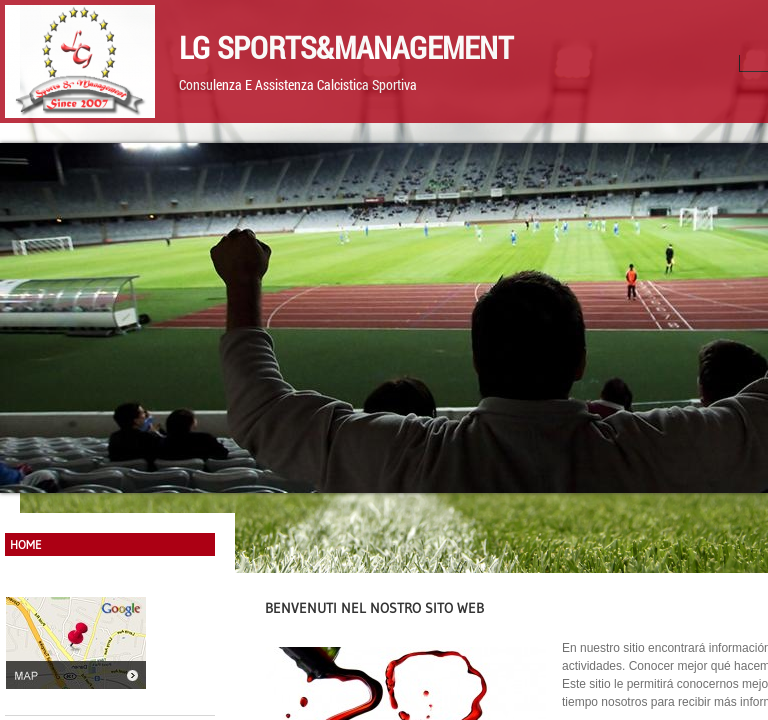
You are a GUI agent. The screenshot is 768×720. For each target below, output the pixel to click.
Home (26, 544)
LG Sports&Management (346, 47)
